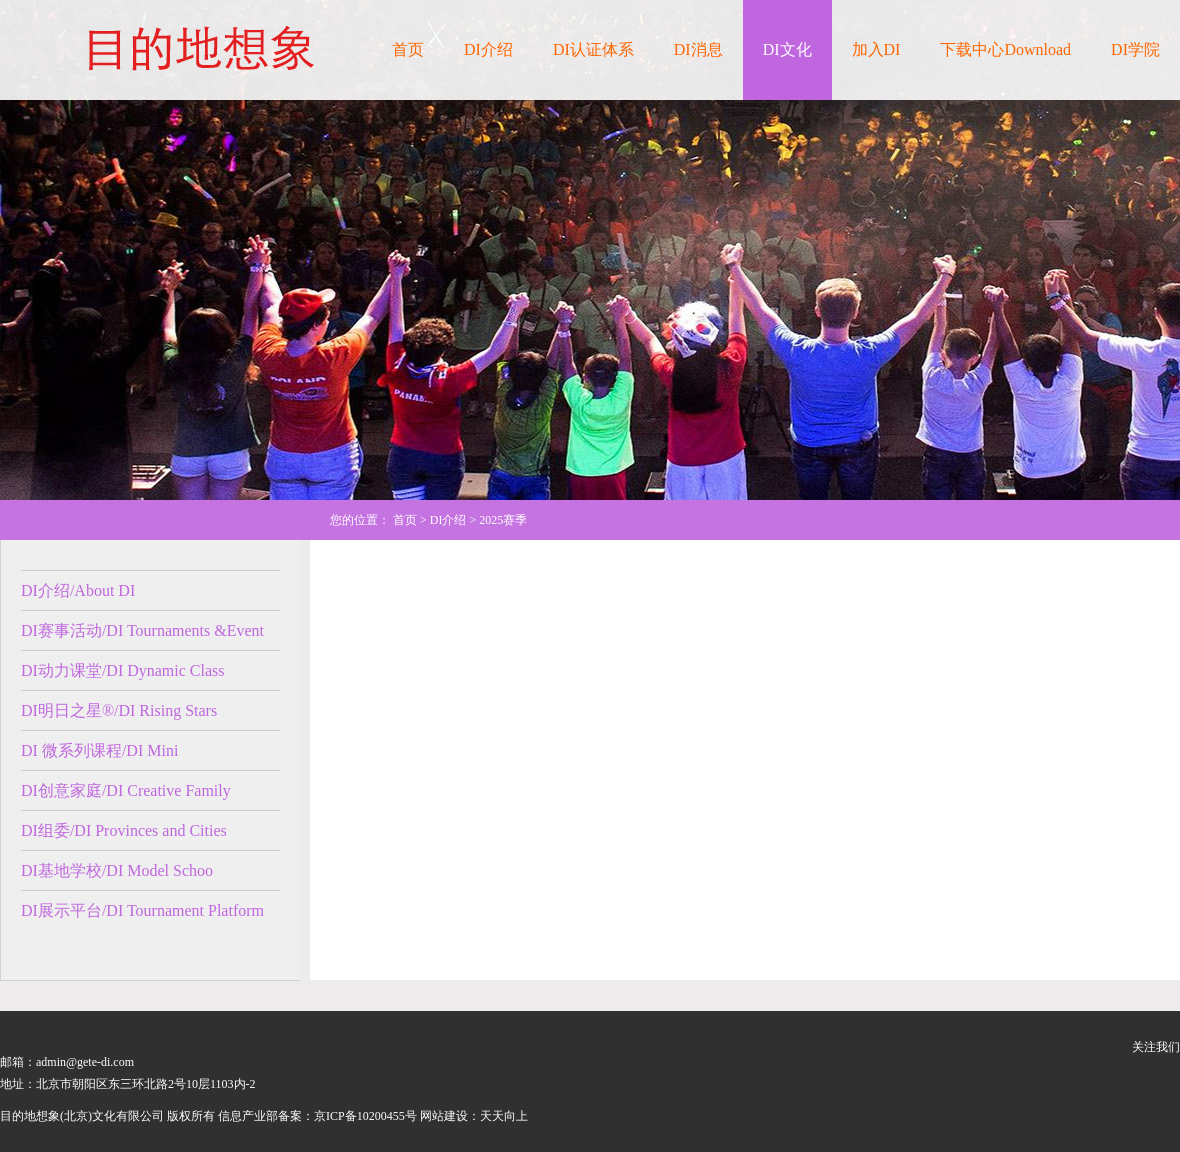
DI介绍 (488, 49)
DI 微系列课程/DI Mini (99, 750)
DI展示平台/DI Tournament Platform (142, 910)
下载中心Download (1005, 49)
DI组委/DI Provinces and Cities (124, 830)
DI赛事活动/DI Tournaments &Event (142, 630)
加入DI (876, 49)
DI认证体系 (593, 49)
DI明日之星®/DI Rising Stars (119, 710)
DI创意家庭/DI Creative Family (126, 790)
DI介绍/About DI (78, 590)
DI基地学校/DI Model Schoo (117, 870)
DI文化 (787, 49)
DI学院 (1135, 49)
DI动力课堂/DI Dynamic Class (123, 670)
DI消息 (698, 49)
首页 (408, 49)
